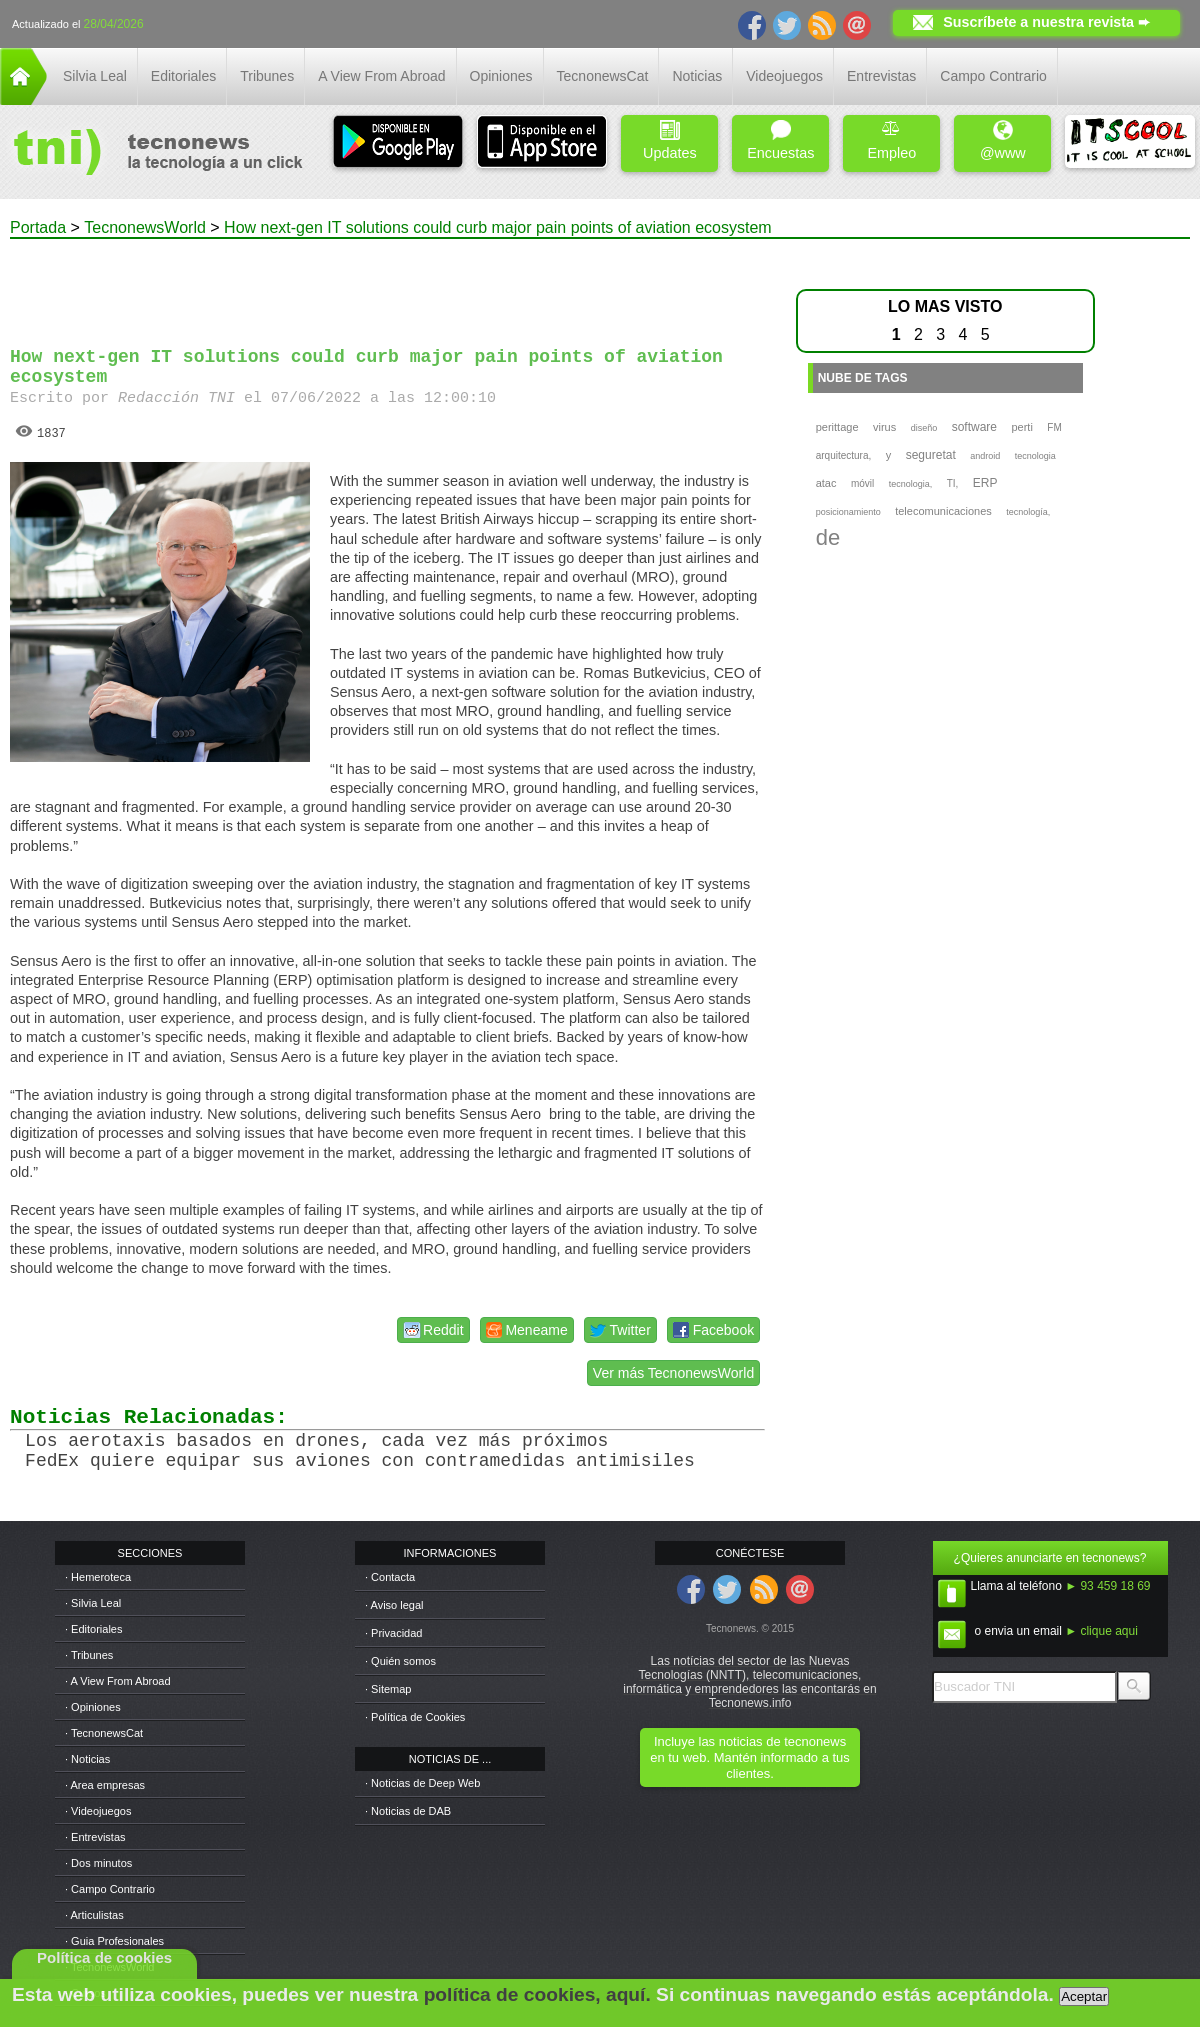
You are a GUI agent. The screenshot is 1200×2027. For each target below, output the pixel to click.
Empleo (891, 140)
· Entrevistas (95, 1837)
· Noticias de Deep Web (422, 1783)
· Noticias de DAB (408, 1811)
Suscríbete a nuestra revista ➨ (1046, 22)
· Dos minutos (98, 1863)
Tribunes (267, 76)
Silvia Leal (95, 76)
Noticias (697, 76)
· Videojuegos (98, 1811)
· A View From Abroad (118, 1681)
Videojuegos (784, 76)
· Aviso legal (394, 1605)
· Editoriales (93, 1629)
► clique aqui (1101, 1631)
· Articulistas (94, 1915)
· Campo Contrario (110, 1889)
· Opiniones (93, 1707)
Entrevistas (881, 76)
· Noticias (87, 1759)
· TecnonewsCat (104, 1733)
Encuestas (780, 140)
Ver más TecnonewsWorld (673, 1373)
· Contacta (390, 1577)
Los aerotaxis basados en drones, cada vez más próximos (316, 1441)
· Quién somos (400, 1661)
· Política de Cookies (415, 1717)
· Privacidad (393, 1633)
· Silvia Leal (93, 1603)
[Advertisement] (388, 284)
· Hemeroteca (98, 1577)
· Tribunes (89, 1655)
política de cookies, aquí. (537, 1994)
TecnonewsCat (603, 76)
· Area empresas (105, 1785)
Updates (670, 140)
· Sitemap (388, 1689)
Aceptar (1084, 1996)
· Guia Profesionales (114, 1941)
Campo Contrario (993, 76)
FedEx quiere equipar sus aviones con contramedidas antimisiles (360, 1461)
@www (1003, 140)
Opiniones (501, 76)
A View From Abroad (381, 76)
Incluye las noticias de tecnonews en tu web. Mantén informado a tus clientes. (749, 1757)
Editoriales (183, 76)
